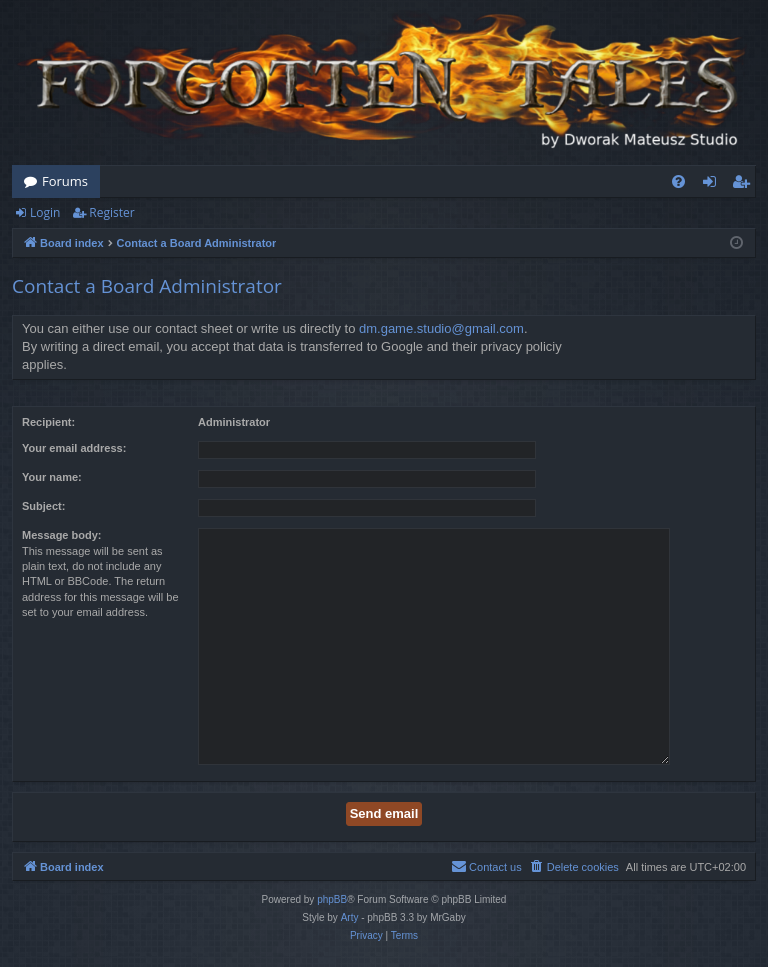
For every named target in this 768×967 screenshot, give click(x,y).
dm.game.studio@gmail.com (441, 328)
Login (45, 212)
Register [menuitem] (745, 185)
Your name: (52, 477)
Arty (350, 917)
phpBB (332, 899)
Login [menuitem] (713, 185)
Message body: (61, 535)
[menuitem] (678, 181)
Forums (65, 181)
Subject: (43, 506)
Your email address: (74, 448)
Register (111, 212)
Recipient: (48, 422)
